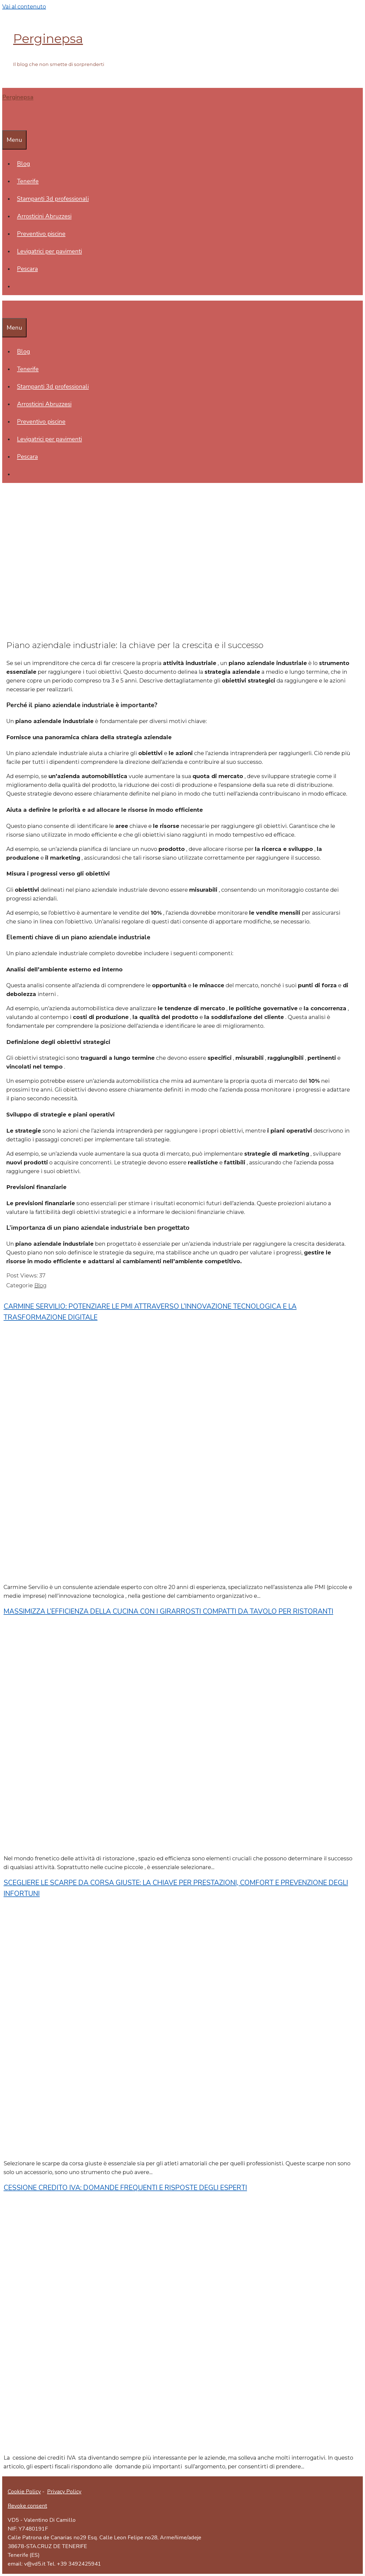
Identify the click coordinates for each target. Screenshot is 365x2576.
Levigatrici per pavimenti (49, 251)
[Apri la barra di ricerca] (6, 121)
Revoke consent (27, 2505)
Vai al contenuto (24, 6)
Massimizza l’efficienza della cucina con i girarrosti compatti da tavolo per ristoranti (168, 1611)
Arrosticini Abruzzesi (44, 216)
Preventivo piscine (41, 234)
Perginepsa (48, 38)
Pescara (27, 269)
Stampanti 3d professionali (53, 199)
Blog (23, 164)
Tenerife (28, 181)
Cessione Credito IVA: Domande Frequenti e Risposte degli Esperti (125, 2187)
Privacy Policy (64, 2491)
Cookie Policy (24, 2491)
